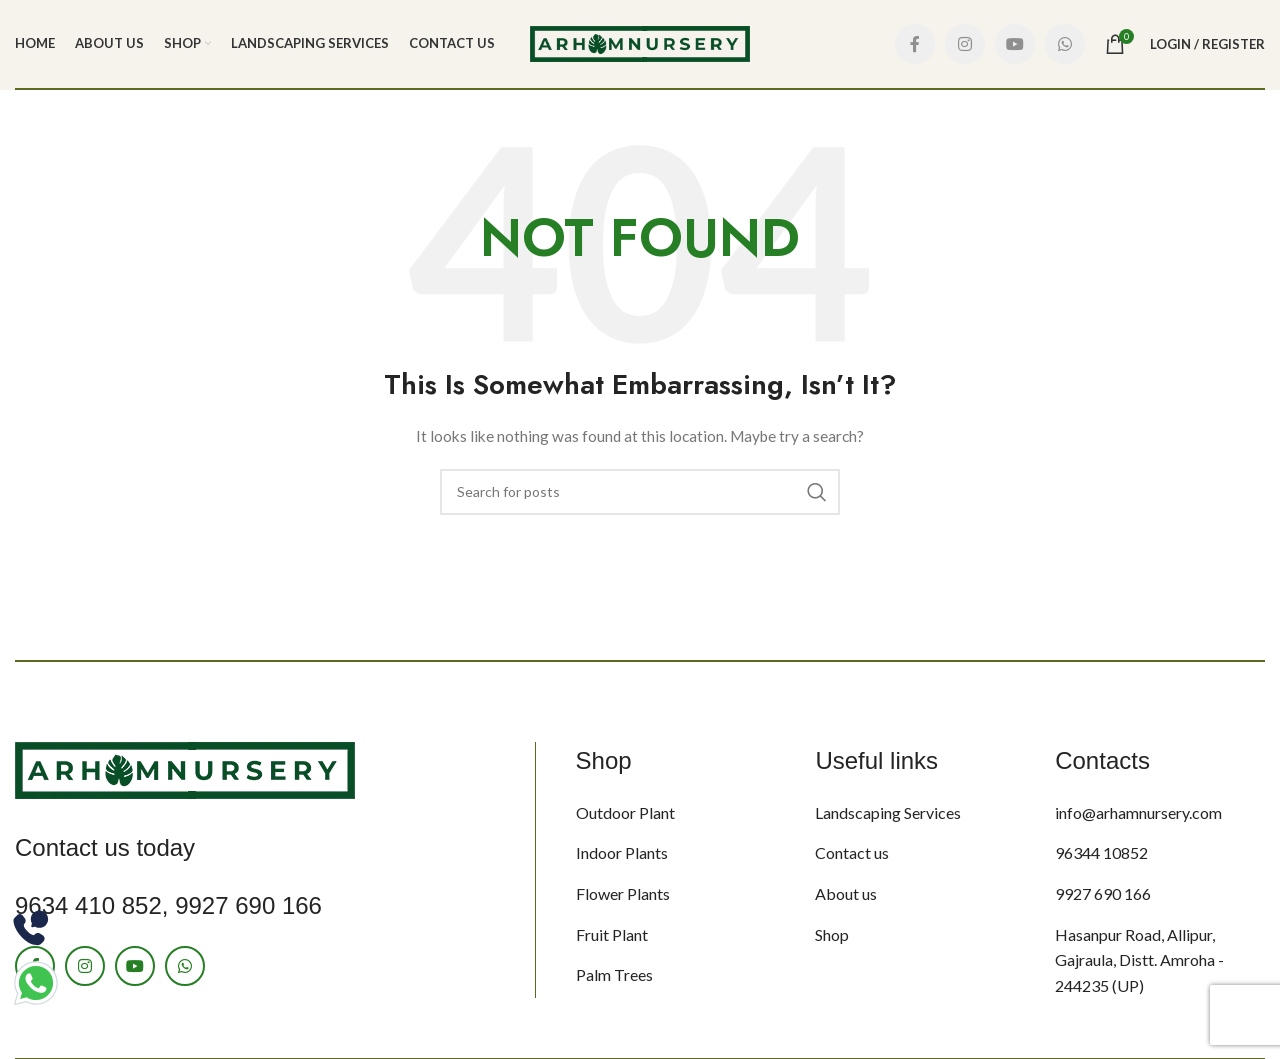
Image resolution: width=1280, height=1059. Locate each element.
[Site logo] (640, 42)
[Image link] (185, 768)
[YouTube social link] (1015, 44)
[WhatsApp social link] (1065, 44)
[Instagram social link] (965, 44)
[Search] (640, 492)
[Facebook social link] (915, 44)
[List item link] (681, 813)
